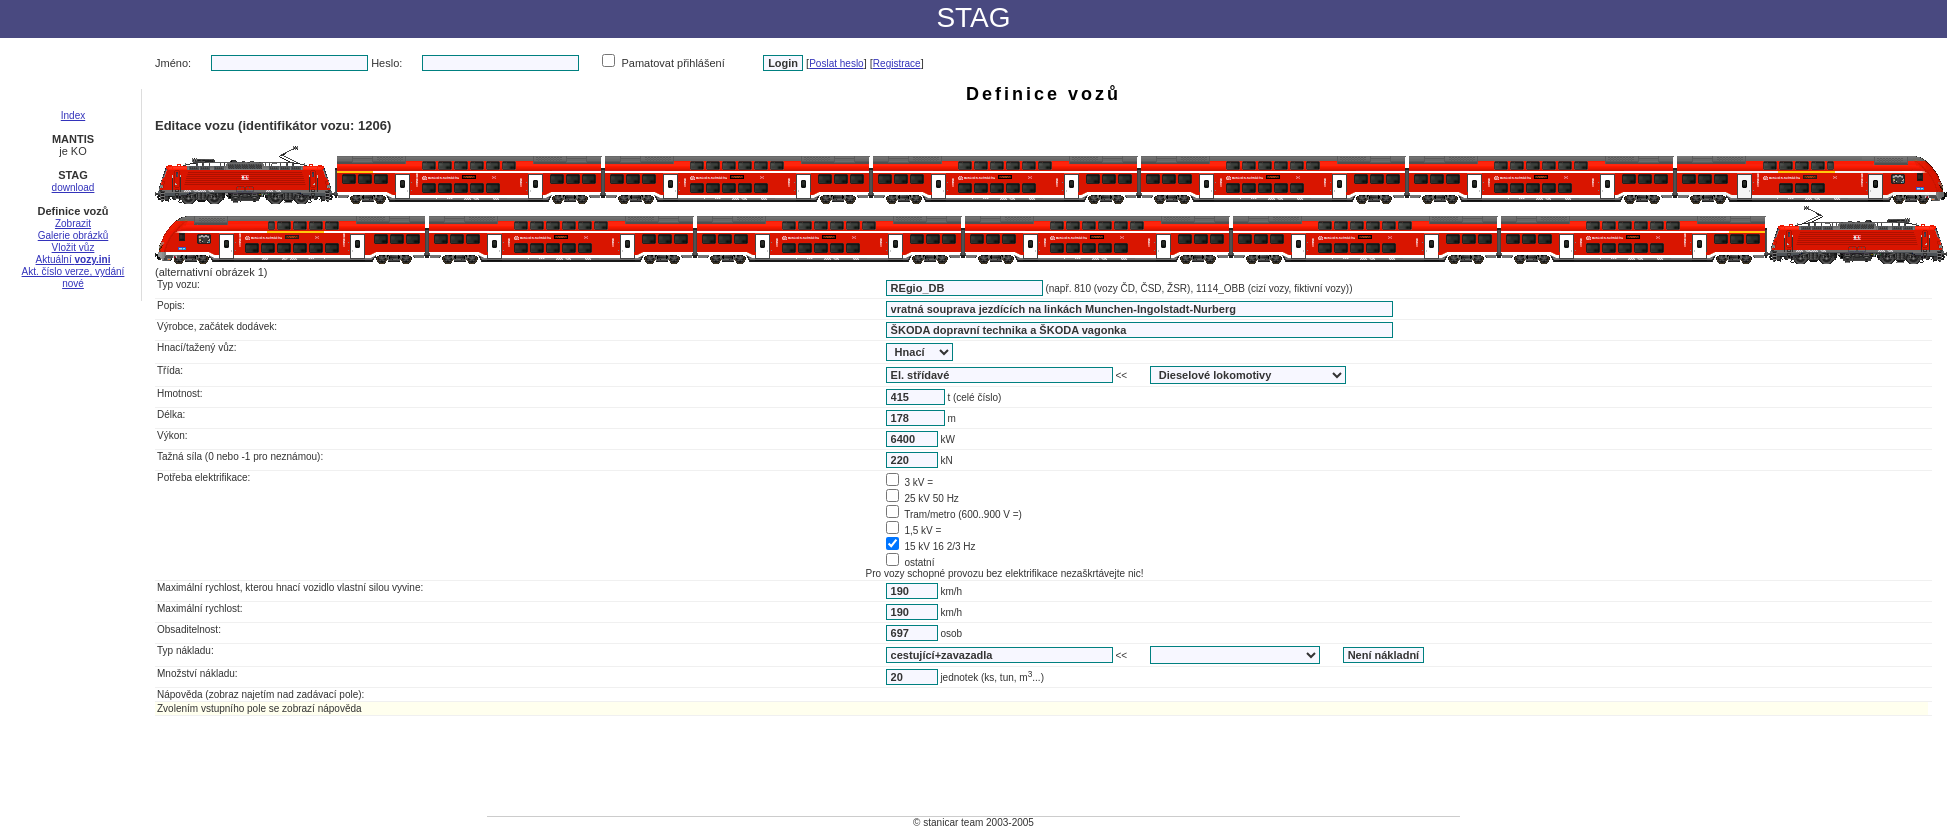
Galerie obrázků (73, 235)
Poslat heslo (836, 63)
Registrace (897, 63)
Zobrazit (73, 223)
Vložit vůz (73, 247)
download (73, 187)
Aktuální (73, 259)
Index (73, 115)
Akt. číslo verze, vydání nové (73, 277)
